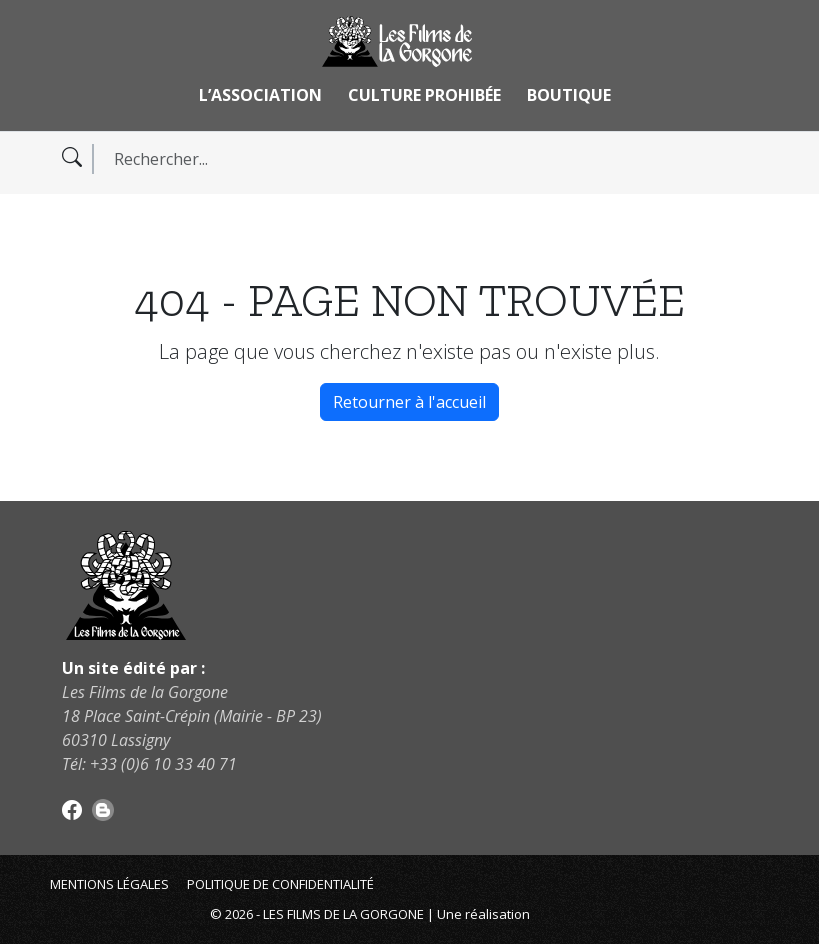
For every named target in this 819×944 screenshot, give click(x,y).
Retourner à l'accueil (409, 402)
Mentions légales (109, 884)
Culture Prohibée (424, 95)
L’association (260, 95)
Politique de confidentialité (280, 884)
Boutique (569, 95)
